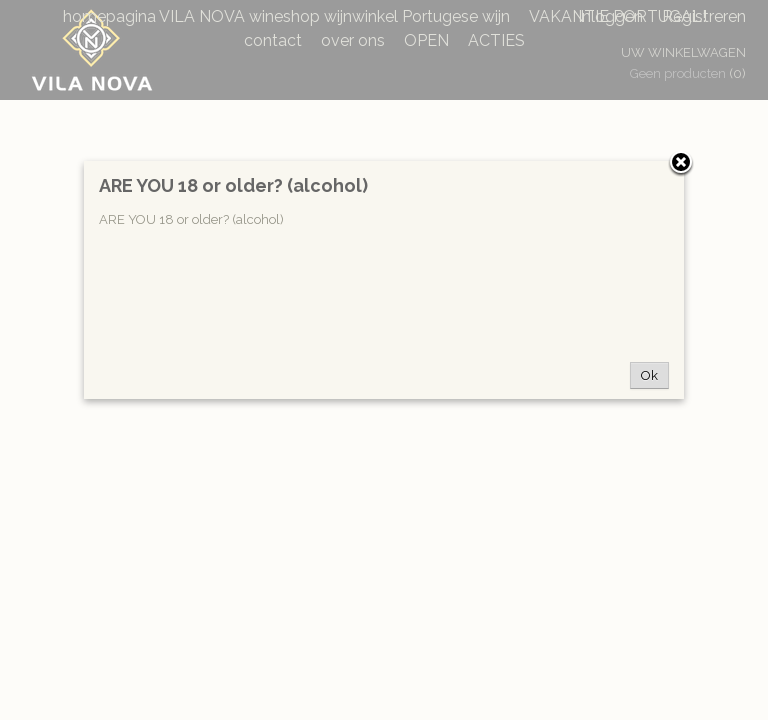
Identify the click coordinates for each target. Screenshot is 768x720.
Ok (649, 375)
